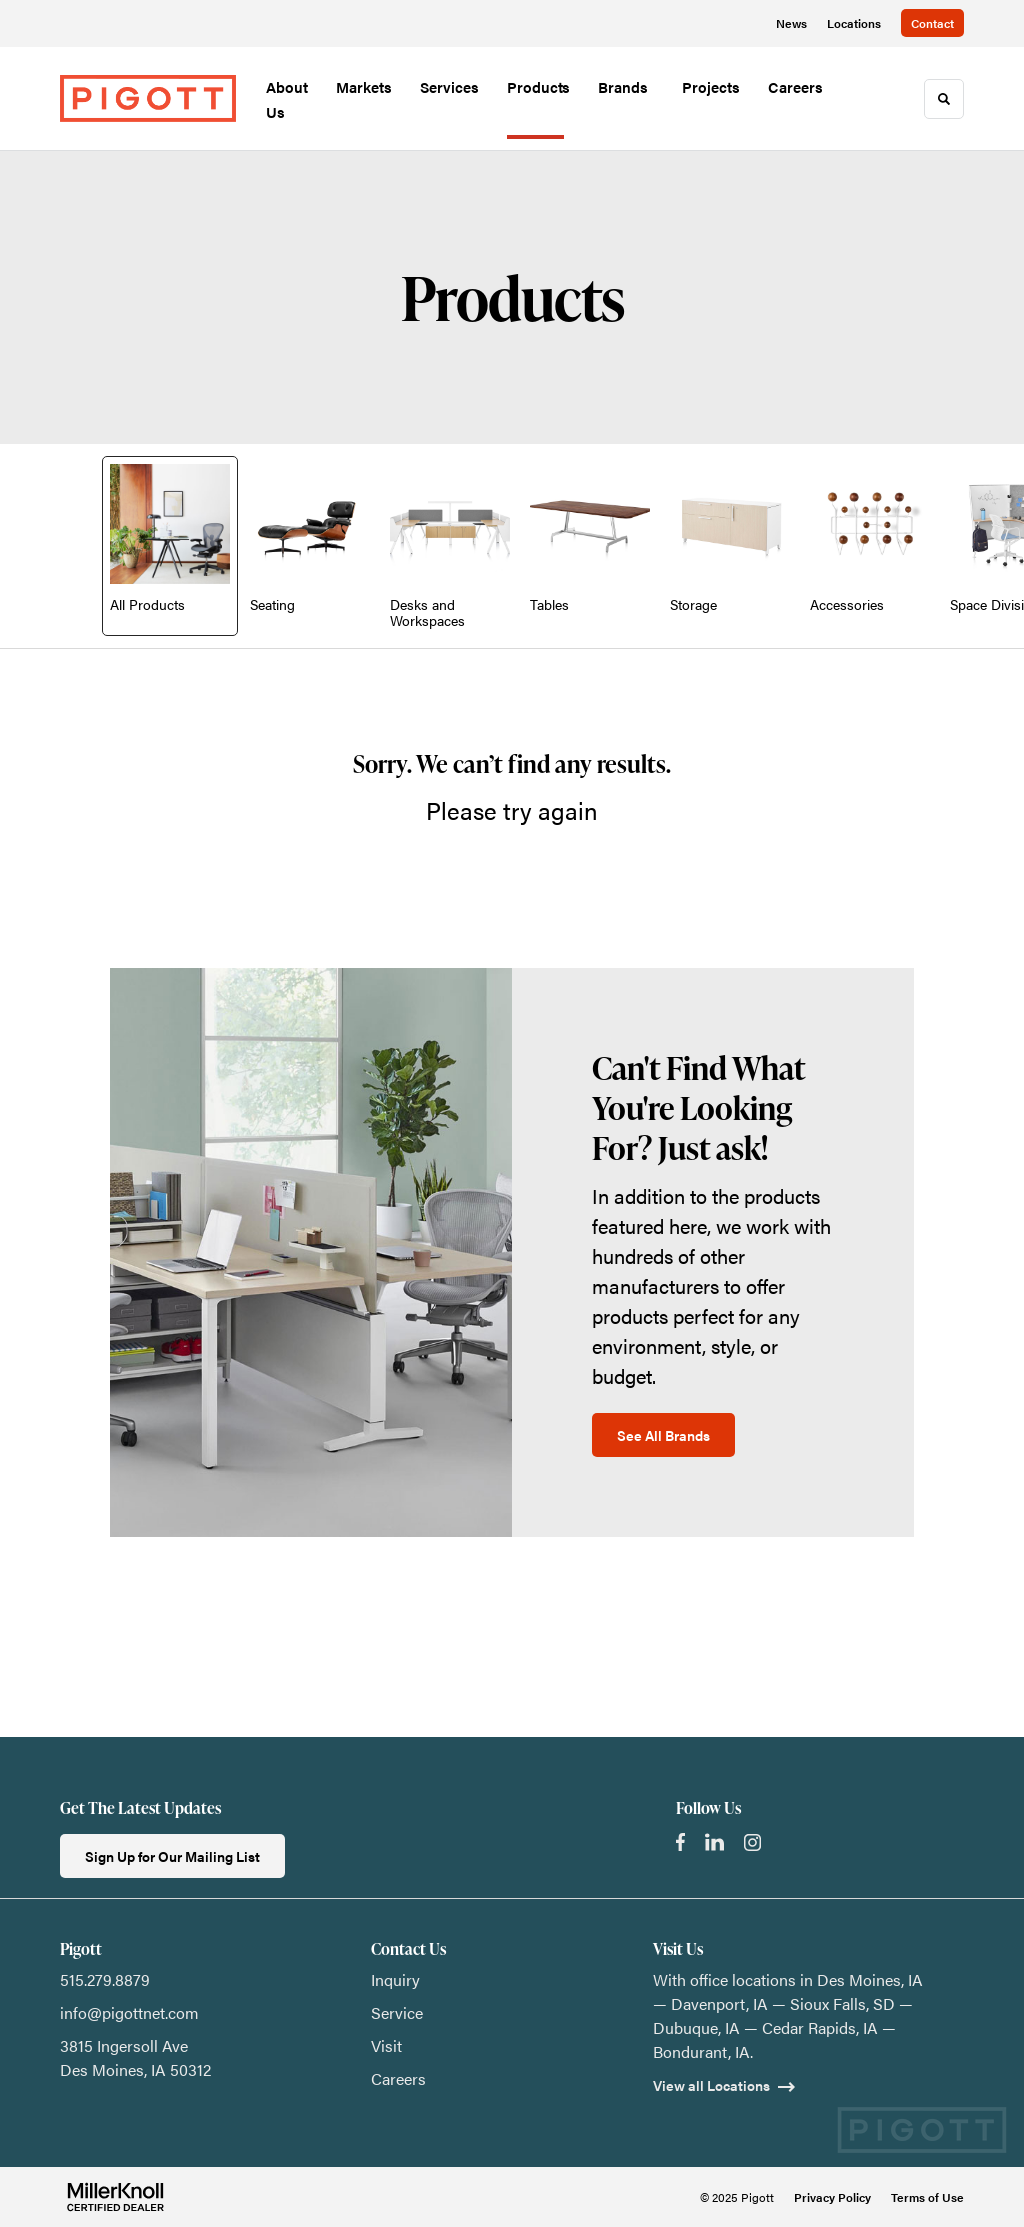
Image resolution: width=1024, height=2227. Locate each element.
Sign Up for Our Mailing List (172, 1856)
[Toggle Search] (944, 99)
